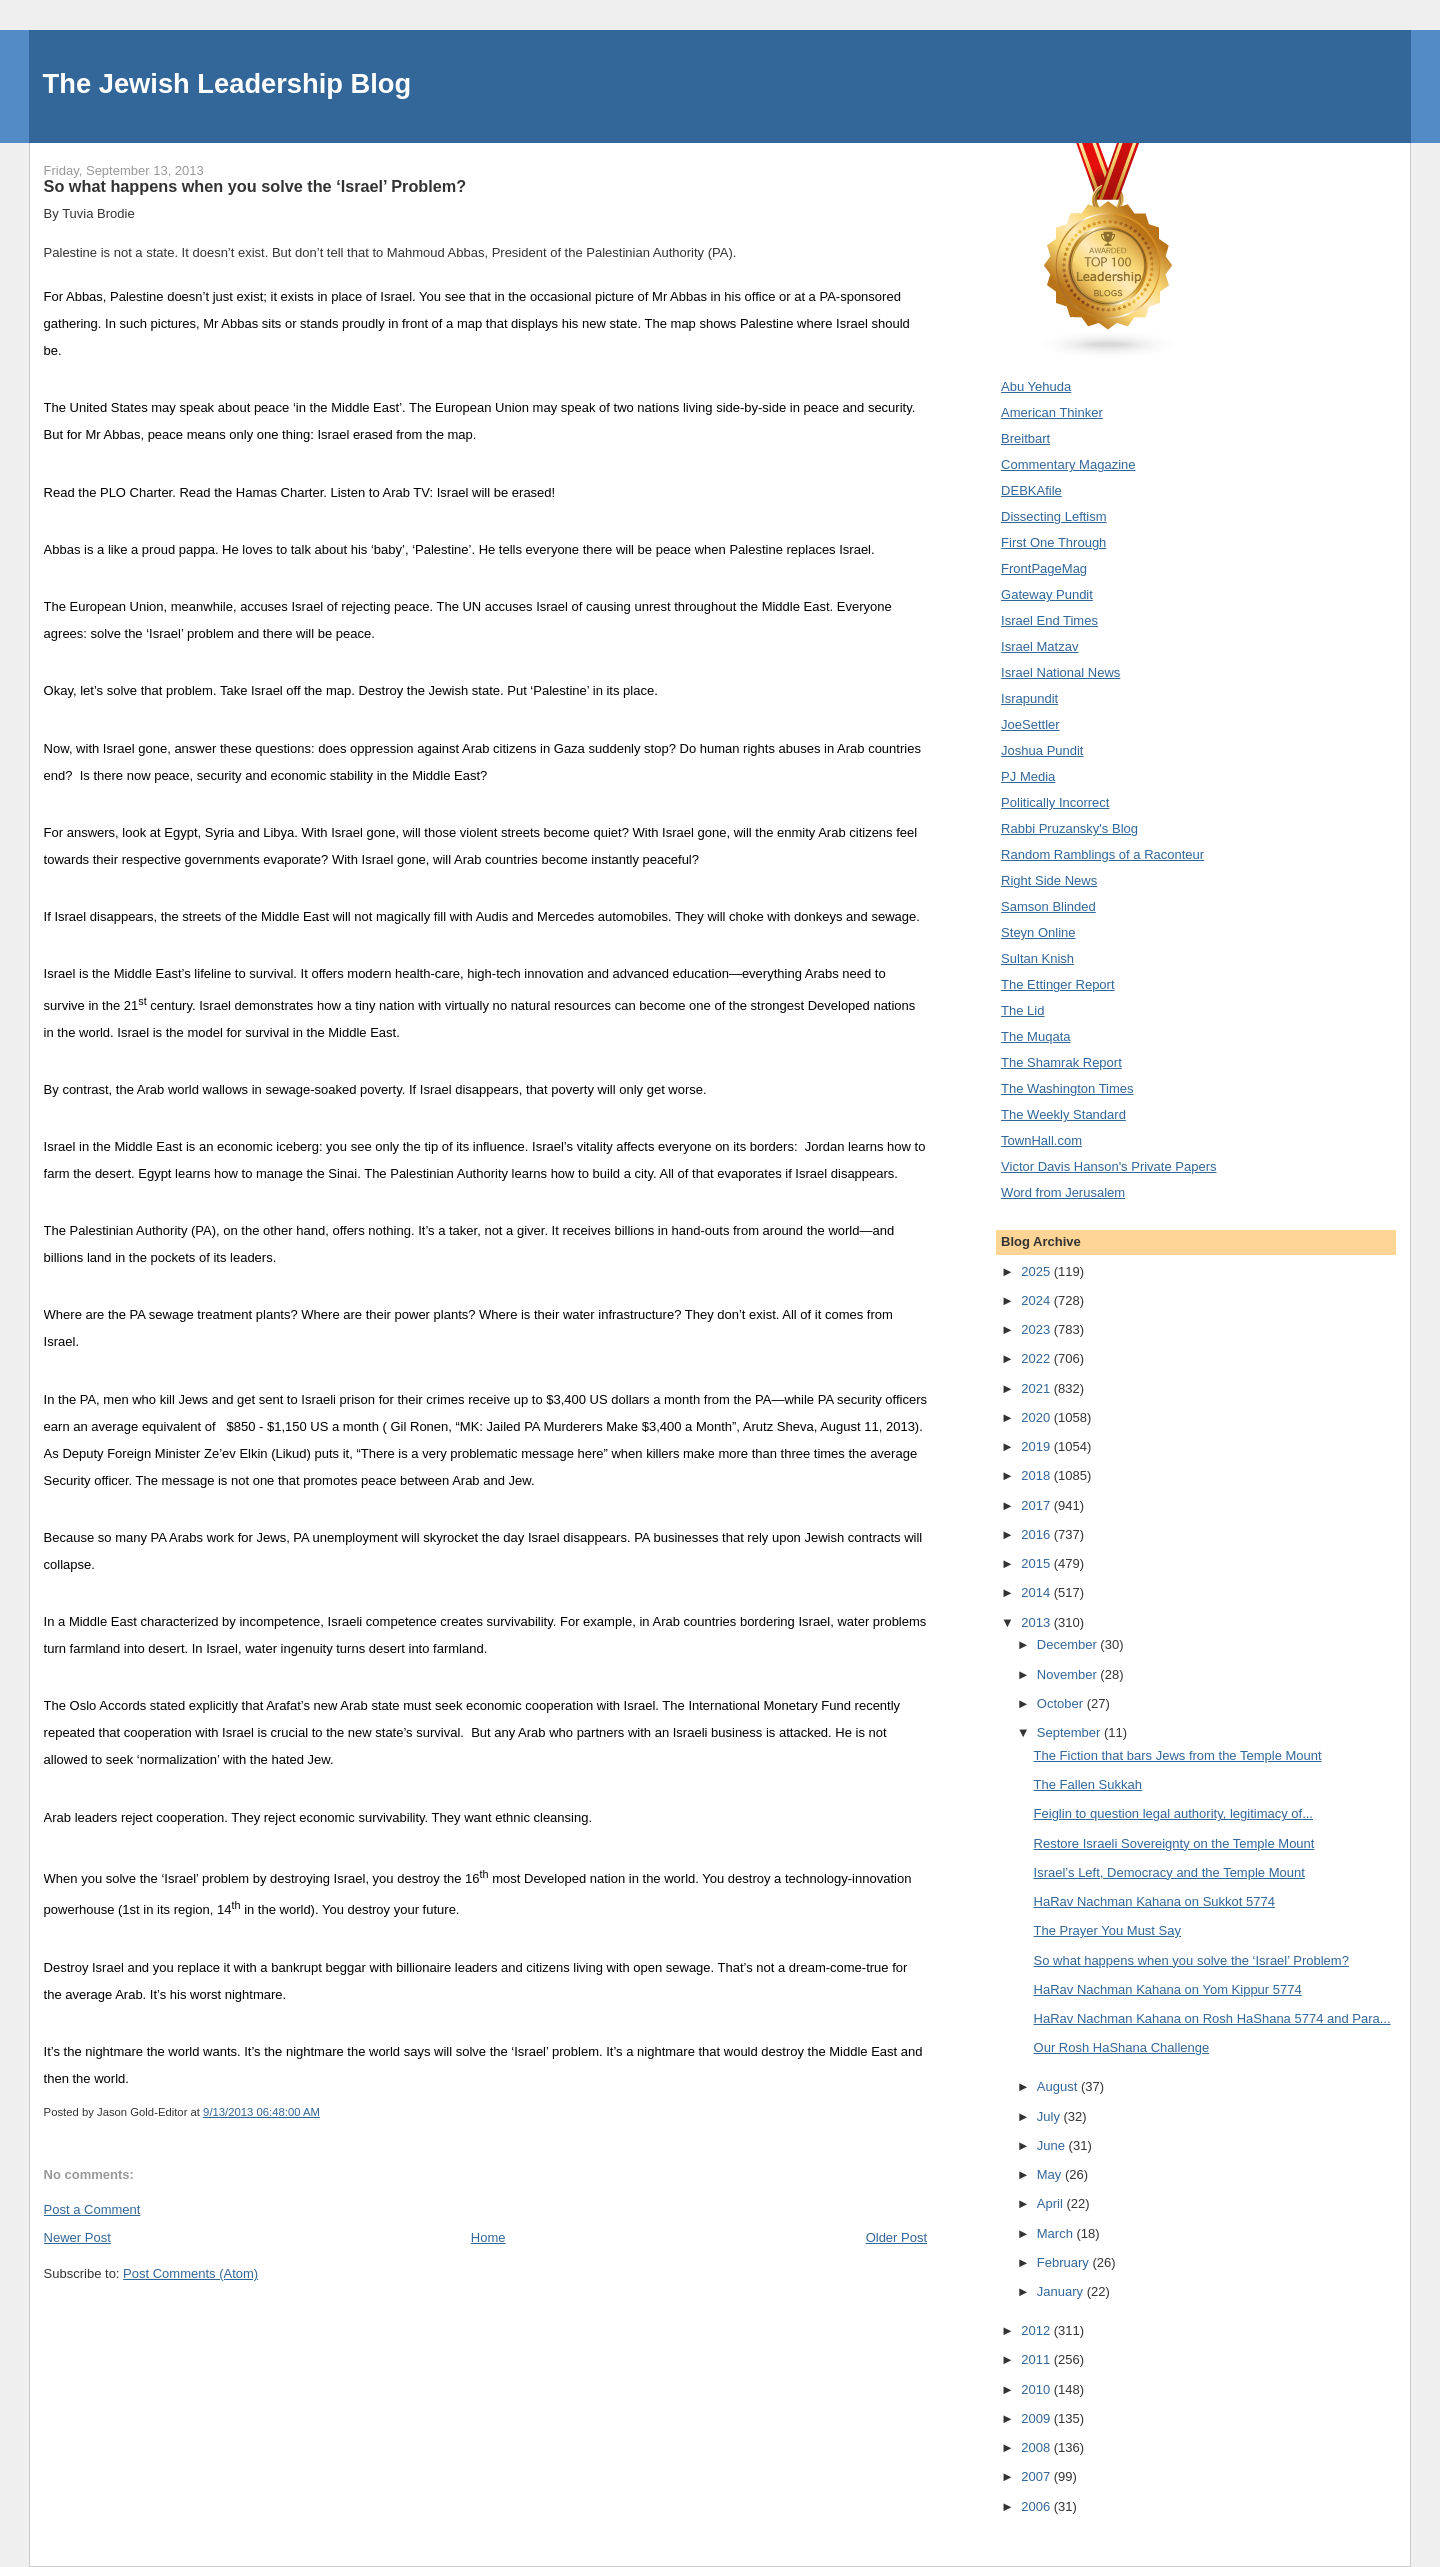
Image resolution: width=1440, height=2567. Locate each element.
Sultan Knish (1037, 958)
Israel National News (1060, 672)
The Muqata (1035, 1036)
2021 (1037, 1388)
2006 (1037, 2506)
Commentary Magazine (1068, 464)
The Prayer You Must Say (1107, 1930)
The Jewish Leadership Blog (227, 83)
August (1059, 2086)
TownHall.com (1041, 1140)
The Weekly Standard (1063, 1114)
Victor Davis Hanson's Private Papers (1108, 1166)
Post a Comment (92, 2209)
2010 (1037, 2389)
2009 (1037, 2418)
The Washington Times (1067, 1088)
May (1051, 2174)
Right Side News (1049, 880)
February (1065, 2262)
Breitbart (1025, 438)
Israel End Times (1049, 620)
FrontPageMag (1044, 568)
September (1070, 1732)
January (1062, 2291)
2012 (1037, 2330)
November (1069, 1674)
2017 (1037, 1505)
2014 (1037, 1592)
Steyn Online (1038, 932)
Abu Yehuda (1036, 386)
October (1062, 1703)
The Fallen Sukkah (1088, 1784)
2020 (1037, 1417)
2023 (1037, 1329)
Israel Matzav (1039, 646)
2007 (1037, 2476)
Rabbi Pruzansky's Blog (1069, 828)
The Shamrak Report (1061, 1062)
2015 (1037, 1563)
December (1069, 1644)
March (1057, 2233)
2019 (1037, 1446)
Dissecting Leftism (1053, 516)
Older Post (896, 2237)
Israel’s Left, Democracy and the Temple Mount (1169, 1872)
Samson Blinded (1048, 906)
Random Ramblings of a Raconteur (1102, 854)
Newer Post (77, 2237)
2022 (1037, 1358)
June (1053, 2145)
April (1052, 2203)
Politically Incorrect (1055, 802)
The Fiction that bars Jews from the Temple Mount (1178, 1755)
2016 (1037, 1534)
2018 (1037, 1475)
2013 (1037, 1622)
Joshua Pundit (1042, 750)
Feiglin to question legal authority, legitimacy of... (1173, 1813)
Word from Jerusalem (1063, 1192)
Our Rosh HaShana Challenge (1122, 2047)
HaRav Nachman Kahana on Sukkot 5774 (1154, 1901)
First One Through (1053, 542)
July (1050, 2116)
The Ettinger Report (1057, 984)
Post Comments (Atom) (190, 2273)
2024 (1037, 1300)
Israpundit (1029, 698)
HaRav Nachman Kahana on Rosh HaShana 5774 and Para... (1212, 2018)
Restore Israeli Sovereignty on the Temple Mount (1174, 1843)
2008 (1037, 2447)
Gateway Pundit (1047, 594)
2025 (1037, 1271)
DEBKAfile (1031, 490)
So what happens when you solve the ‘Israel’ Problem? (1191, 1960)
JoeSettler (1030, 724)
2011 (1037, 2359)
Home (488, 2237)
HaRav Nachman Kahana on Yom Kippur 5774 (1168, 1989)
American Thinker (1052, 412)
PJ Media (1028, 776)
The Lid (1022, 1010)
